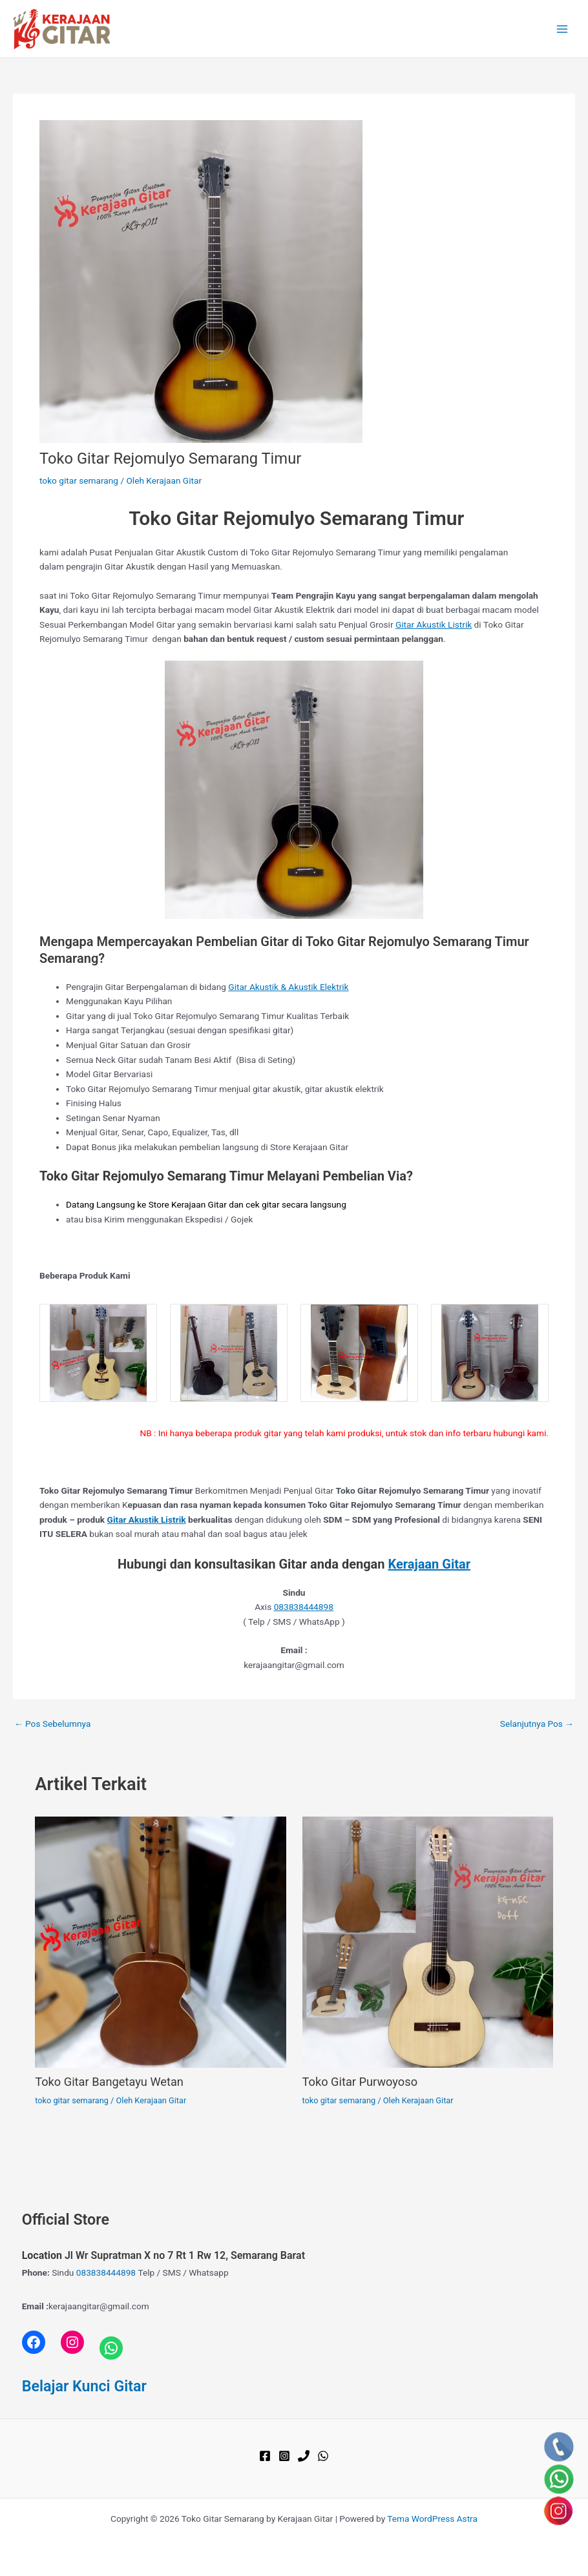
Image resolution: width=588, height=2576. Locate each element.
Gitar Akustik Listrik (433, 624)
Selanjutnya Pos (537, 1724)
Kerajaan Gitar (429, 1564)
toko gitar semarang (78, 480)
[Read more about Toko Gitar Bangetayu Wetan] (160, 1941)
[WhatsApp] (323, 2456)
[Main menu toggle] (562, 28)
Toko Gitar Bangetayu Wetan (109, 2081)
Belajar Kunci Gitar (84, 2386)
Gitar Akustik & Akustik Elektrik (288, 987)
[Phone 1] (304, 2456)
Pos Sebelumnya (52, 1724)
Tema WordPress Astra (432, 2518)
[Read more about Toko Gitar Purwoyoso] (427, 1941)
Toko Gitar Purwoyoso (360, 2081)
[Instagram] (284, 2456)
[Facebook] (265, 2456)
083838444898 (303, 1607)
